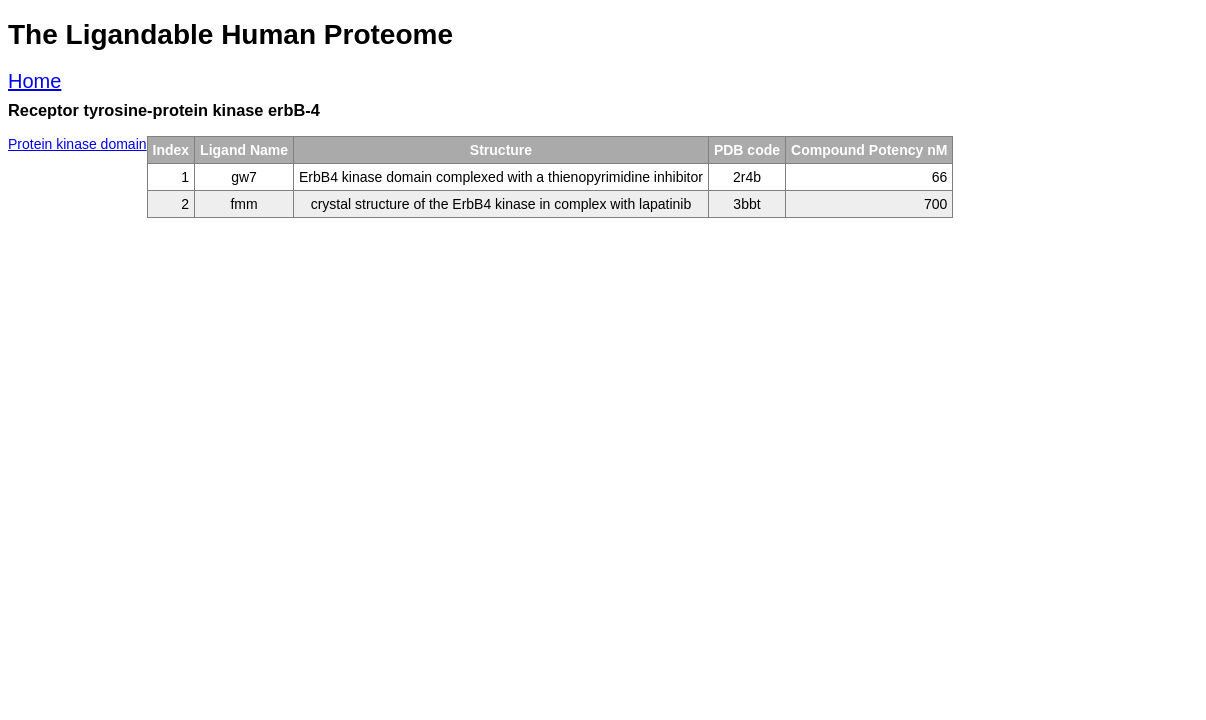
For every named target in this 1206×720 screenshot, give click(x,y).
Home (34, 81)
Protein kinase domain (77, 144)
